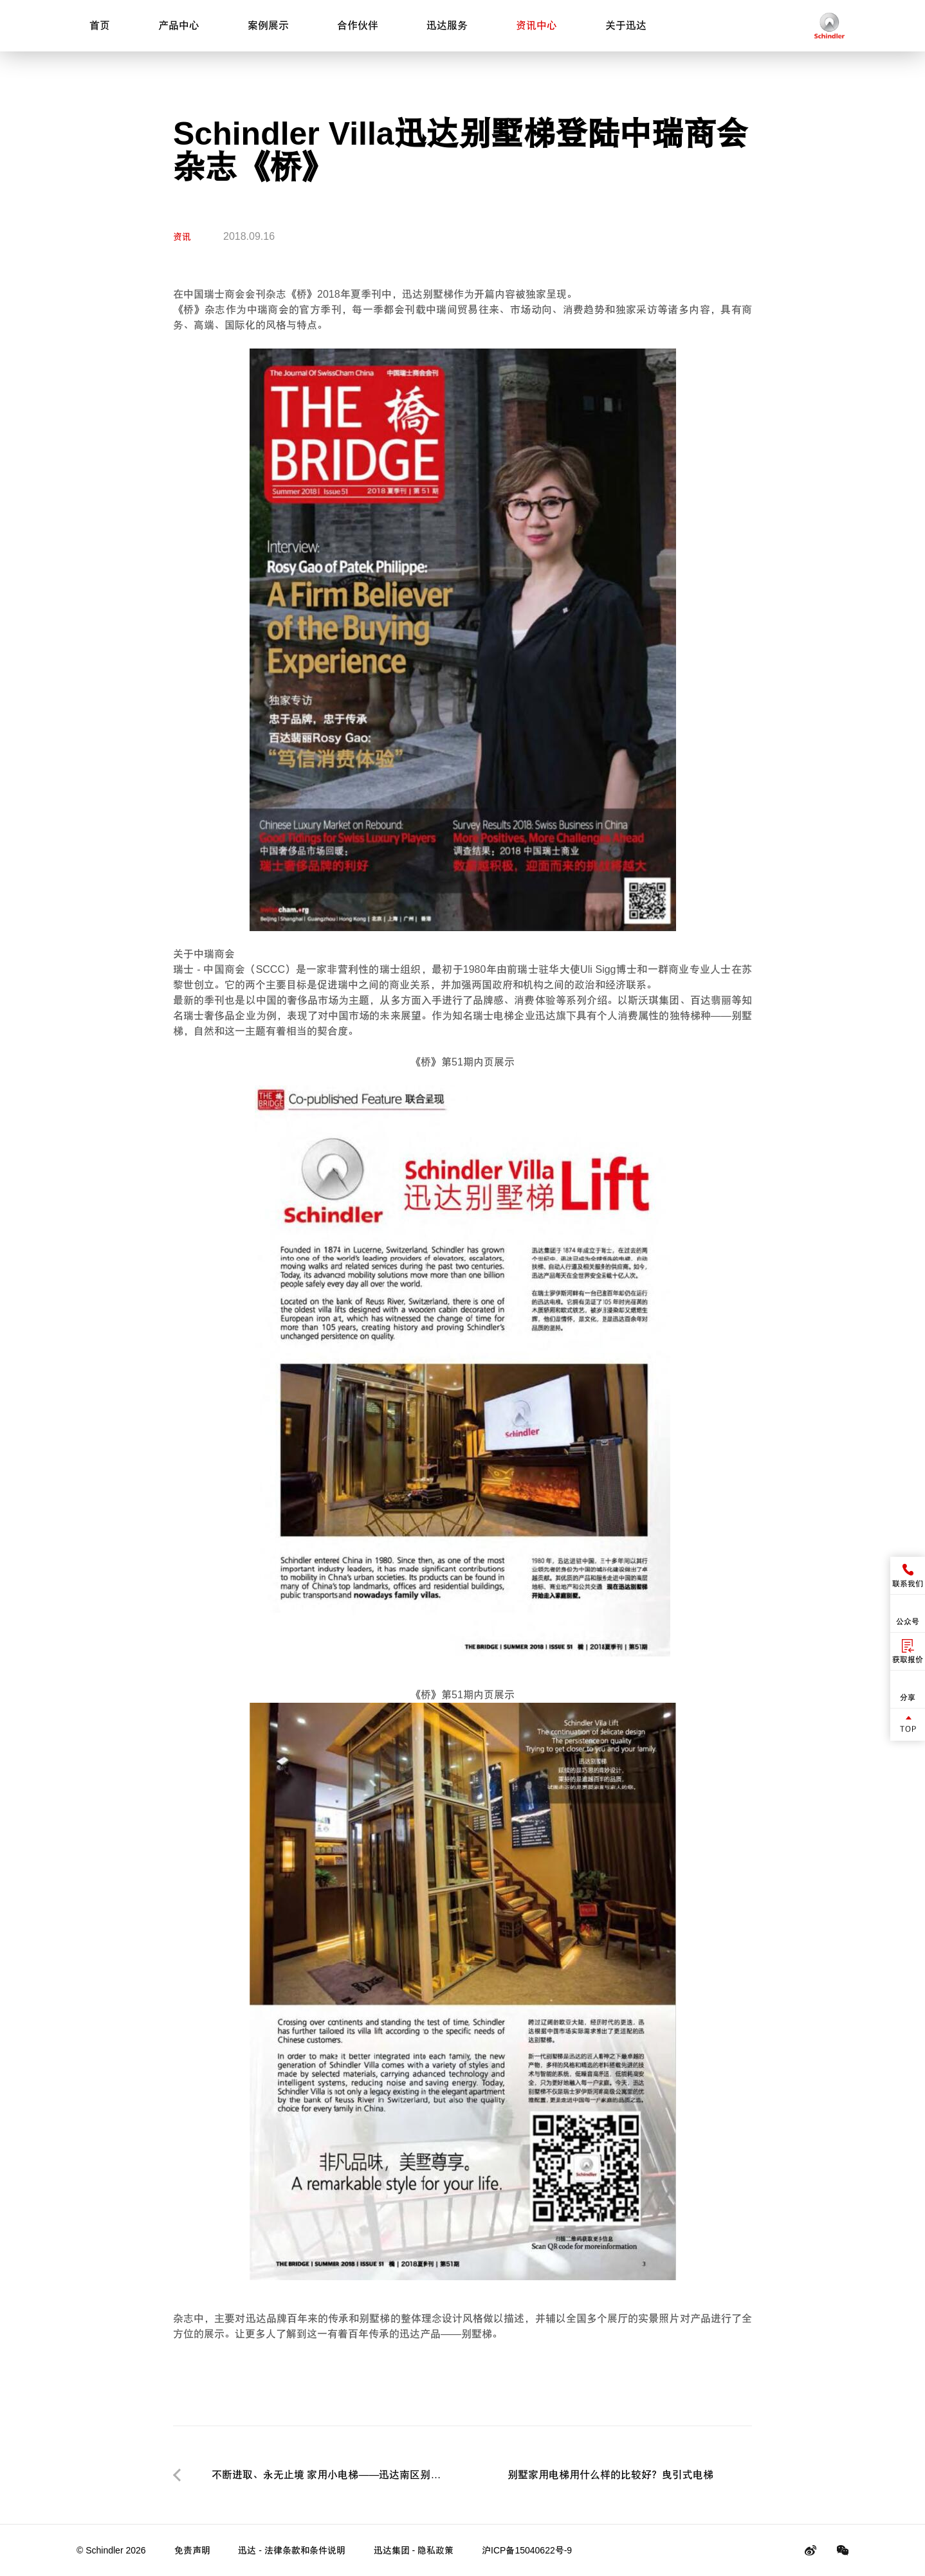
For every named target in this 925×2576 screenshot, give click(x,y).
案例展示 (268, 25)
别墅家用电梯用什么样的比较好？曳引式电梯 (610, 2474)
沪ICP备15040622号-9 (527, 2550)
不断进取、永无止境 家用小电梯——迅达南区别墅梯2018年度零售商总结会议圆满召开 (326, 2477)
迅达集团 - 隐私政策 (413, 2550)
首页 (99, 25)
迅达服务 (447, 25)
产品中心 (178, 25)
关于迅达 (625, 25)
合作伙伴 (357, 25)
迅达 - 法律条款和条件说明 (291, 2550)
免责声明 (192, 2550)
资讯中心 (536, 25)
